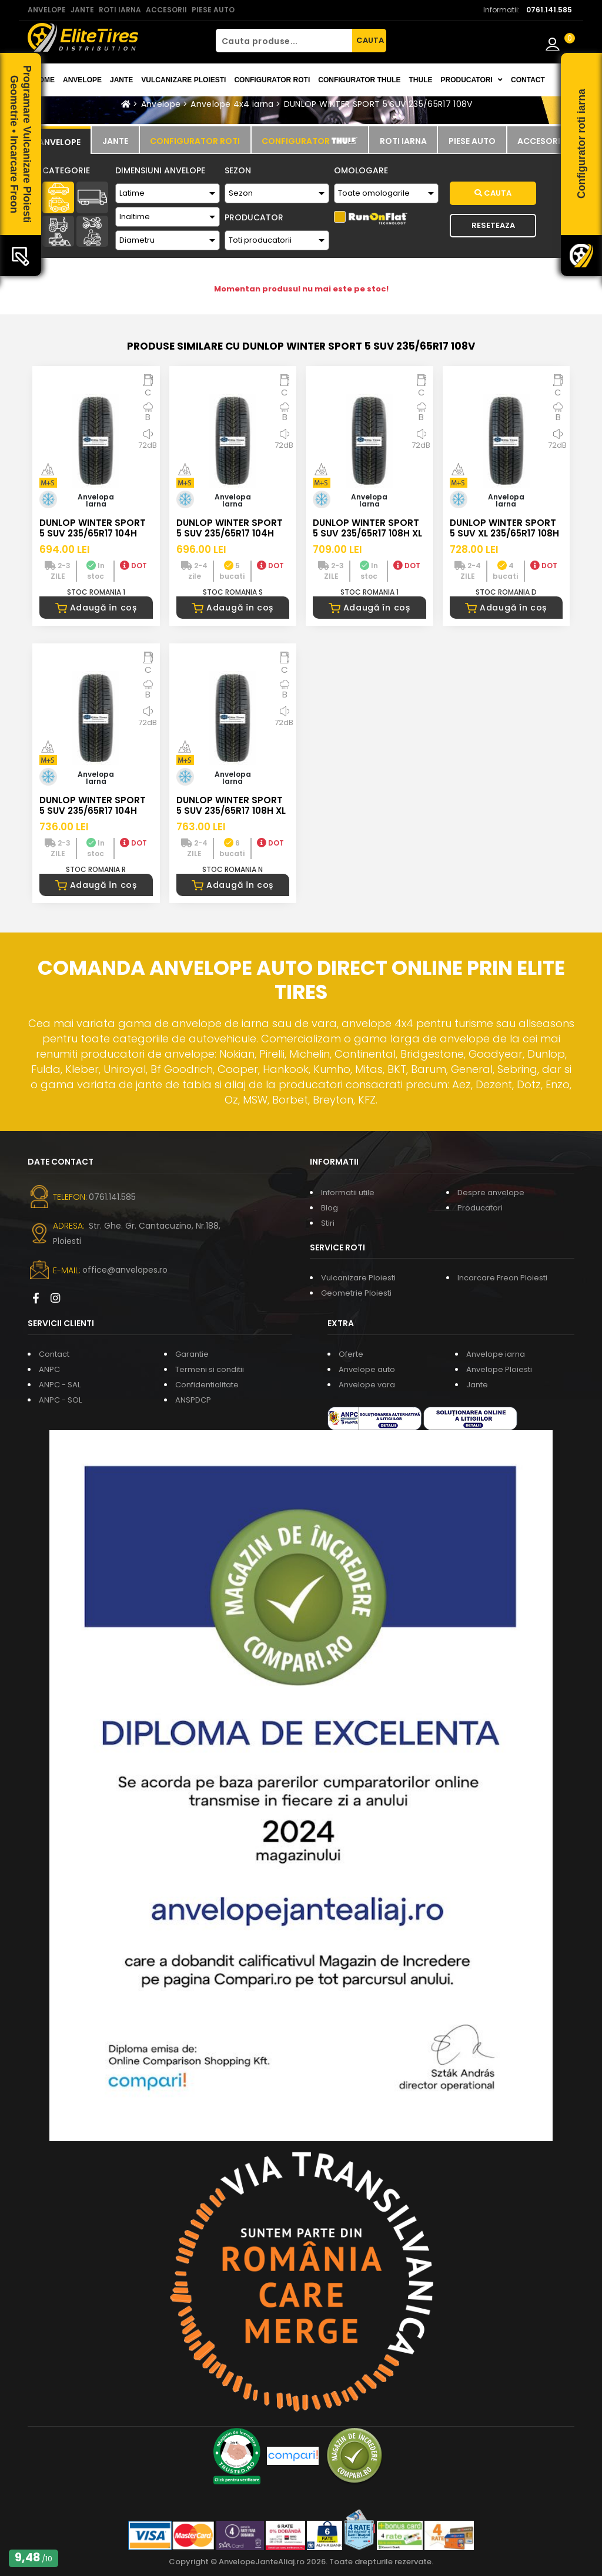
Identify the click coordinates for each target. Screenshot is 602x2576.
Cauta (492, 193)
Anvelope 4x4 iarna (231, 104)
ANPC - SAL (60, 1384)
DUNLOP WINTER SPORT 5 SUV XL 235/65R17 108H (504, 527)
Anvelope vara (367, 1384)
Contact (528, 80)
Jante (121, 80)
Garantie (192, 1354)
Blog (329, 1207)
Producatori (480, 1207)
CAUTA (370, 40)
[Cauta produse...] (284, 40)
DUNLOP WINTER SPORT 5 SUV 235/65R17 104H (92, 527)
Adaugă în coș (96, 607)
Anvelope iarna (495, 1354)
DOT (133, 566)
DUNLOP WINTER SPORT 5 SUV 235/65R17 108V (378, 104)
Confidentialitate (207, 1384)
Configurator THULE (359, 80)
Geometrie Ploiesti (356, 1293)
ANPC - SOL (60, 1400)
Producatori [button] (471, 80)
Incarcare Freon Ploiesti (502, 1277)
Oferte (351, 1354)
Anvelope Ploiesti (499, 1369)
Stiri (328, 1223)
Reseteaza (493, 225)
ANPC (49, 1369)
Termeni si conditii (209, 1369)
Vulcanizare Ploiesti (183, 80)
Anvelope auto (367, 1369)
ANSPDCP (193, 1400)
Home (44, 80)
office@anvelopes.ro (125, 1270)
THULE (420, 80)
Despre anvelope (490, 1192)
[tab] (59, 140)
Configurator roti (272, 80)
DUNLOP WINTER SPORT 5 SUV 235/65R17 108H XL (367, 527)
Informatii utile (347, 1192)
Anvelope (82, 80)
